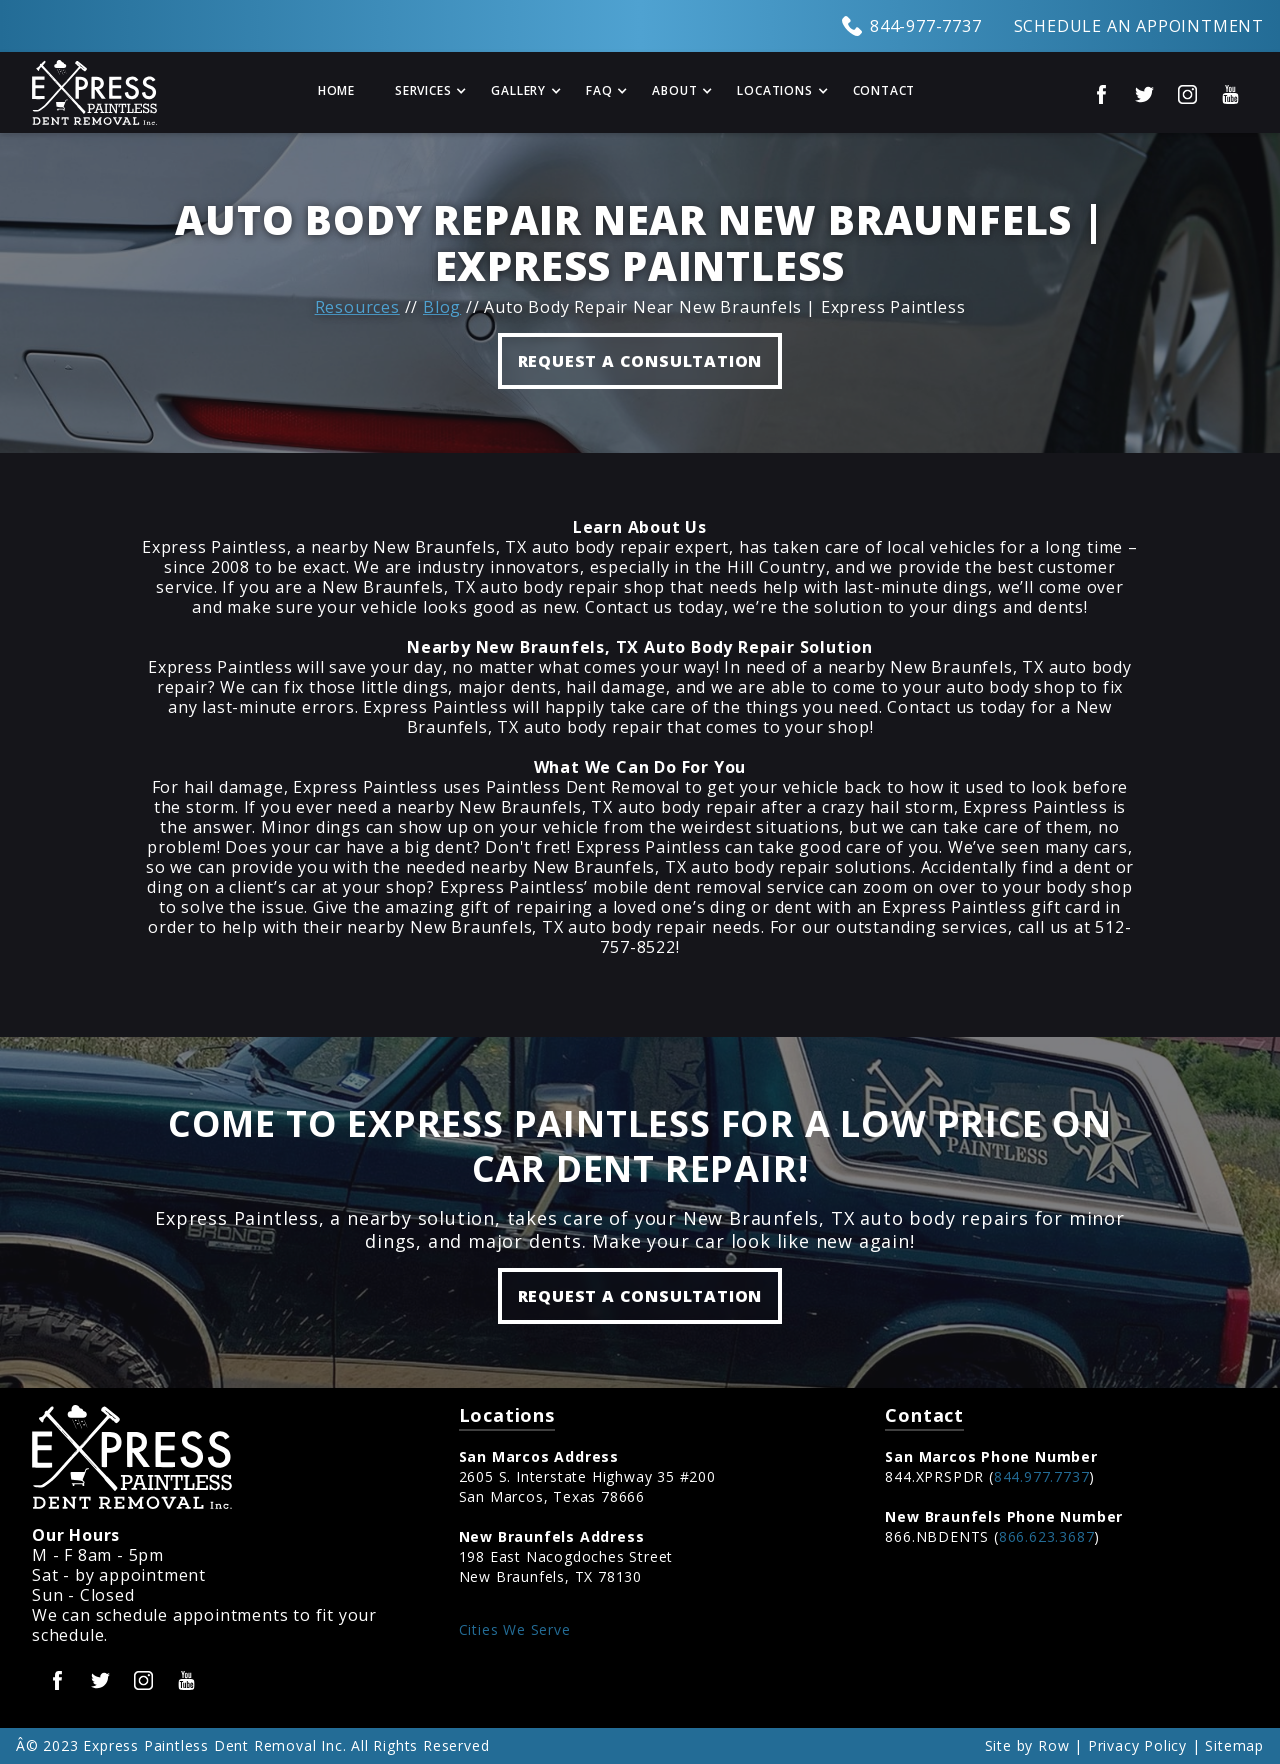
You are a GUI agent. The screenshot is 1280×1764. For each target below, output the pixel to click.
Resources (357, 307)
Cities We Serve (515, 1629)
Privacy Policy (1137, 1745)
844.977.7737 (1042, 1476)
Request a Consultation (640, 1296)
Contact (884, 90)
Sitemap (1234, 1745)
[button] (423, 92)
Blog (442, 307)
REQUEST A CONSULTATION (640, 361)
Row (1053, 1745)
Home (336, 90)
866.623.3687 (1047, 1536)
